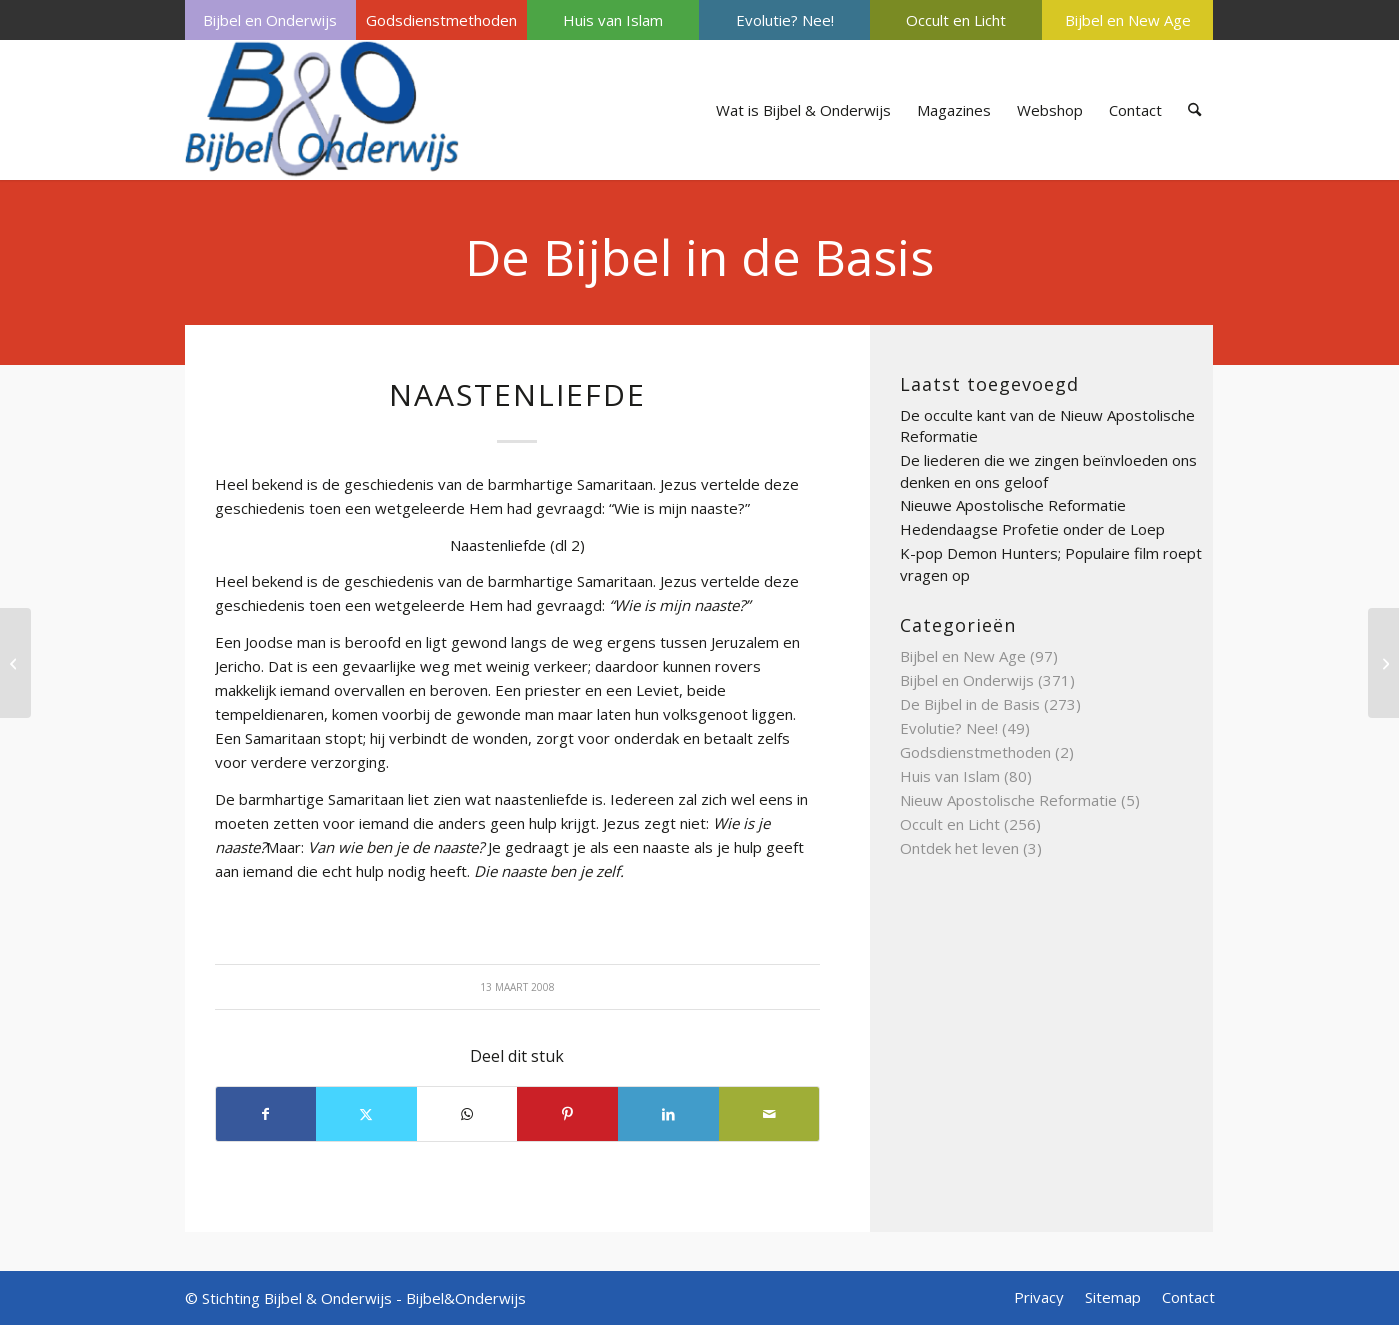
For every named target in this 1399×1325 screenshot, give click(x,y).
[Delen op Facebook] (266, 1114)
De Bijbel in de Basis (699, 257)
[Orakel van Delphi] (1383, 663)
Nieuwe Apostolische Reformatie (1013, 505)
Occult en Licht (956, 20)
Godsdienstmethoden (441, 20)
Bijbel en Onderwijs (270, 20)
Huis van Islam (613, 20)
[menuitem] (270, 20)
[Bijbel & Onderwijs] (322, 110)
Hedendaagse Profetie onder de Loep (1032, 529)
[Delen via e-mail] (769, 1114)
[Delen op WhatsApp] (467, 1114)
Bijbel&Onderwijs (466, 1298)
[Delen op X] (366, 1114)
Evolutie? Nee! (785, 20)
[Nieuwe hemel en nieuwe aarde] (15, 663)
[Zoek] (1194, 110)
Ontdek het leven (959, 848)
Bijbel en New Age (1128, 20)
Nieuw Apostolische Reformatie (1008, 800)
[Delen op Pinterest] (567, 1114)
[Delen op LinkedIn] (668, 1114)
